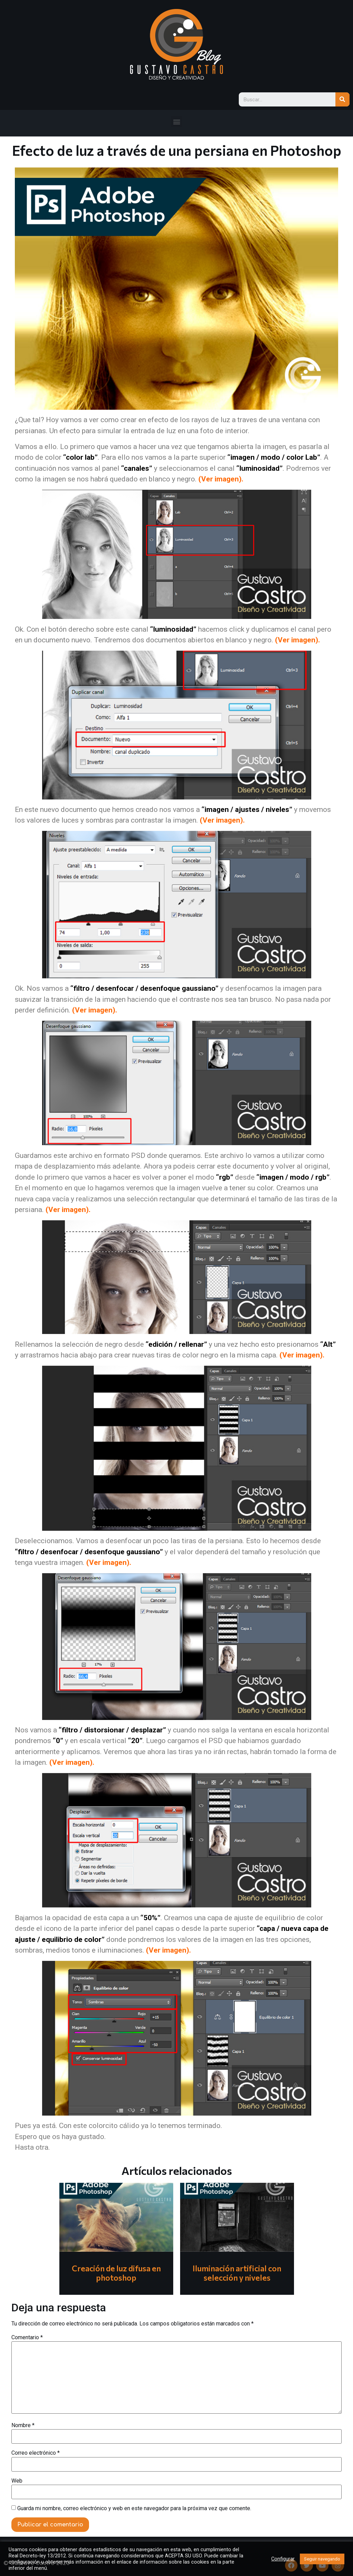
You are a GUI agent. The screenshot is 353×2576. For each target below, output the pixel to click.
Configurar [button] (283, 2559)
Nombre (23, 2425)
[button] (176, 121)
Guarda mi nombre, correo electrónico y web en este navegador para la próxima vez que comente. (134, 2508)
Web (16, 2481)
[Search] (342, 99)
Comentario (27, 2337)
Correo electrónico (35, 2453)
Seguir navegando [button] (322, 2559)
